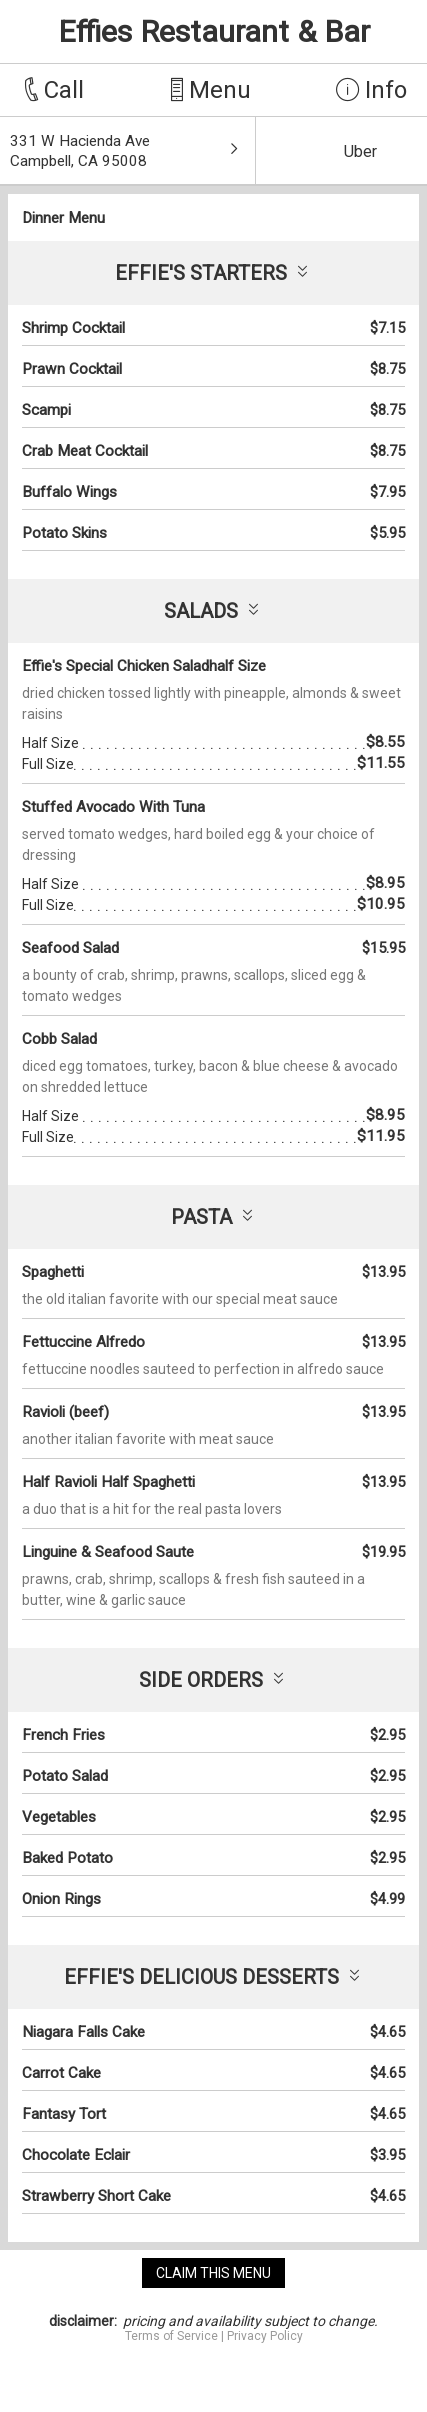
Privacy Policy (265, 2336)
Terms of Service (171, 2336)
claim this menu (213, 2273)
